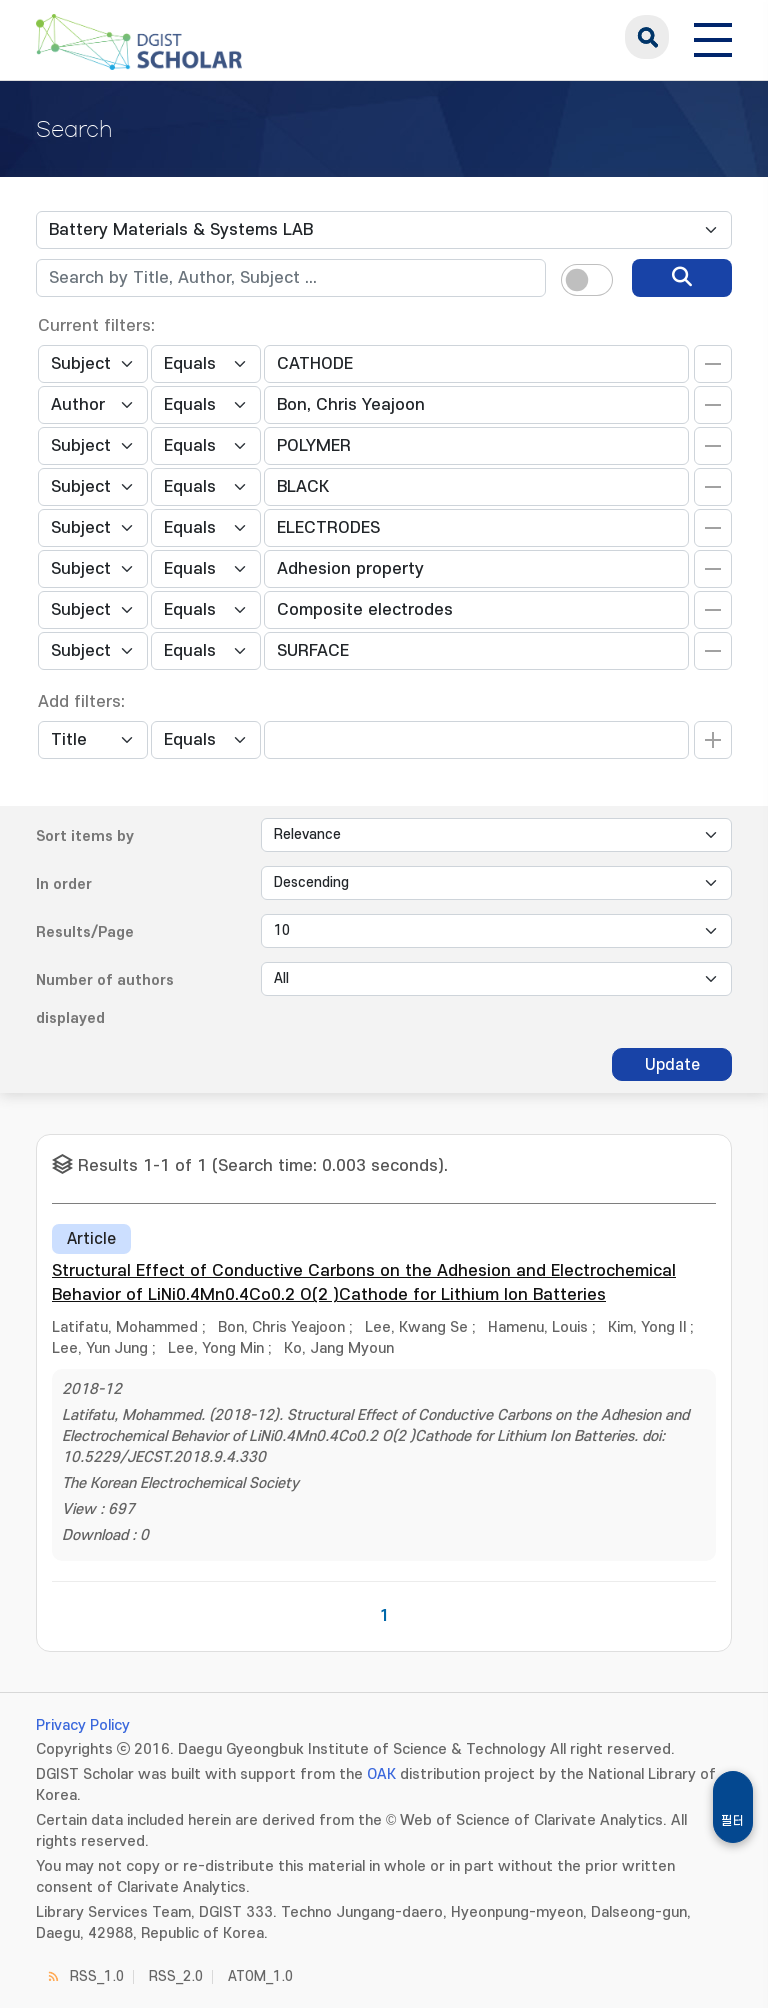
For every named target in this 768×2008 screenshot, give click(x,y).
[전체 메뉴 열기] (713, 37)
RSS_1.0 (97, 1976)
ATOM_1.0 (260, 1976)
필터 (733, 1821)
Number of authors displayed (105, 999)
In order (64, 884)
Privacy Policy (83, 1725)
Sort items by (85, 836)
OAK (381, 1774)
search (647, 37)
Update (672, 1065)
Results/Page (85, 932)
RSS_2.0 (176, 1976)
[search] (682, 278)
